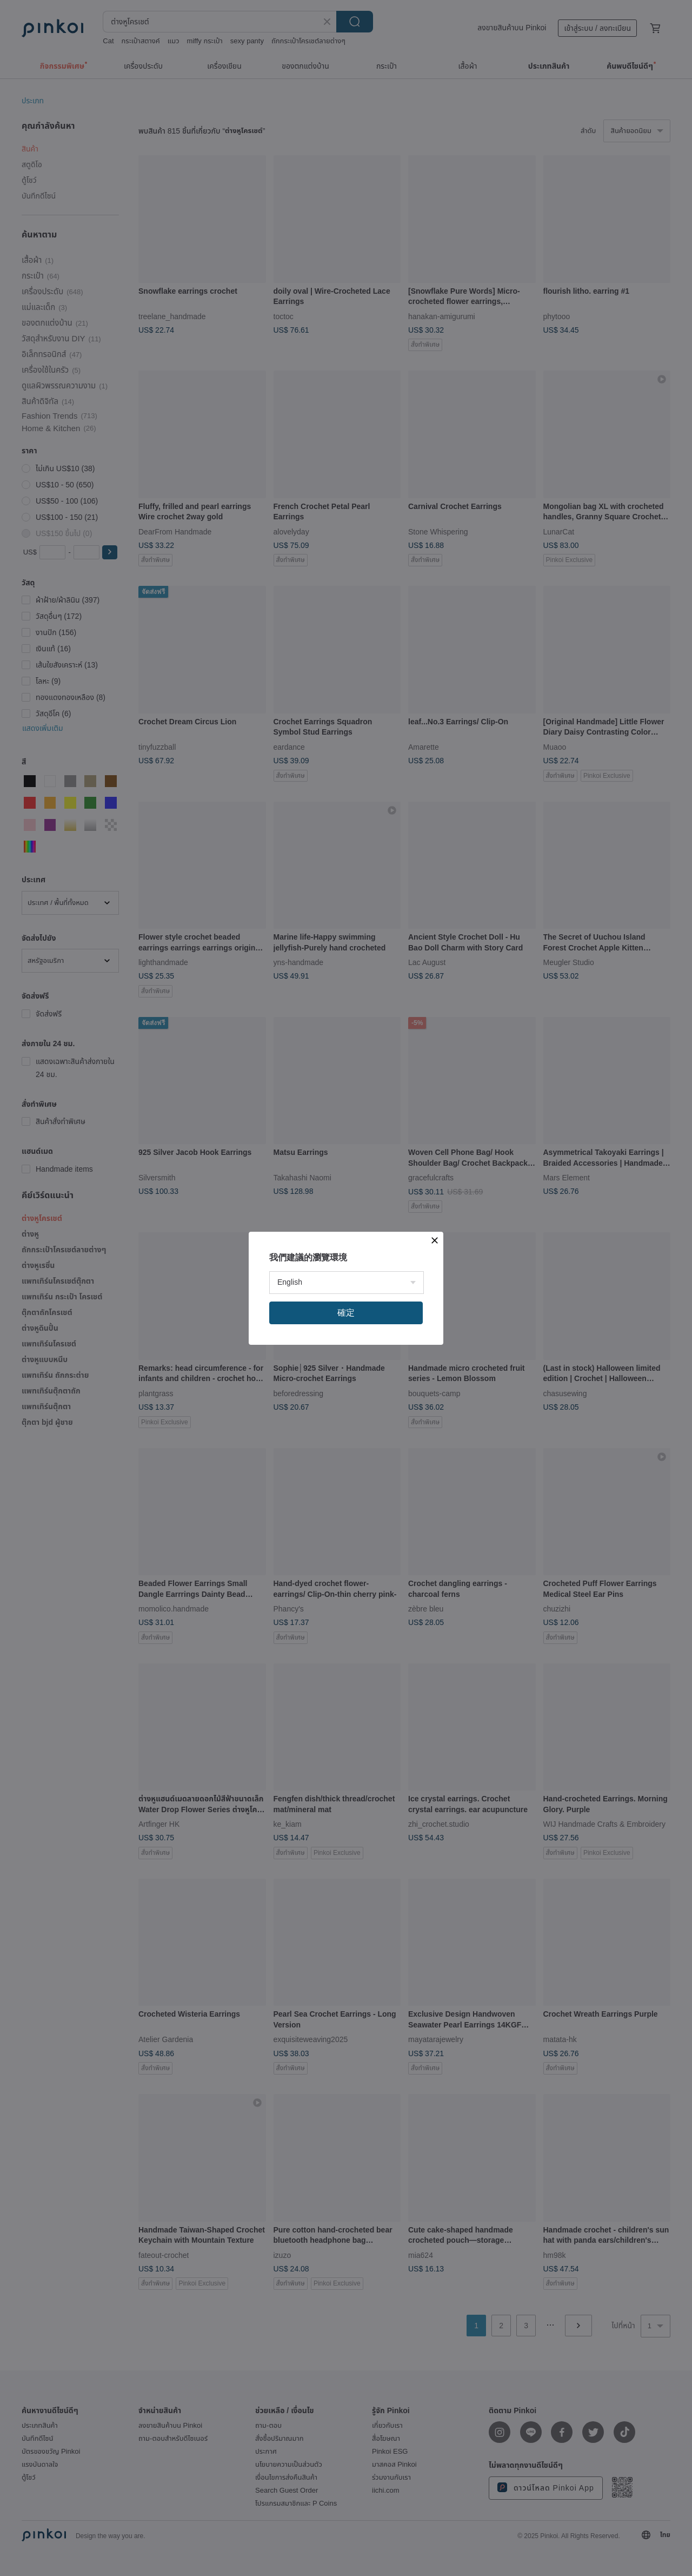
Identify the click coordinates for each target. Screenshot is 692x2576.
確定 (346, 1312)
